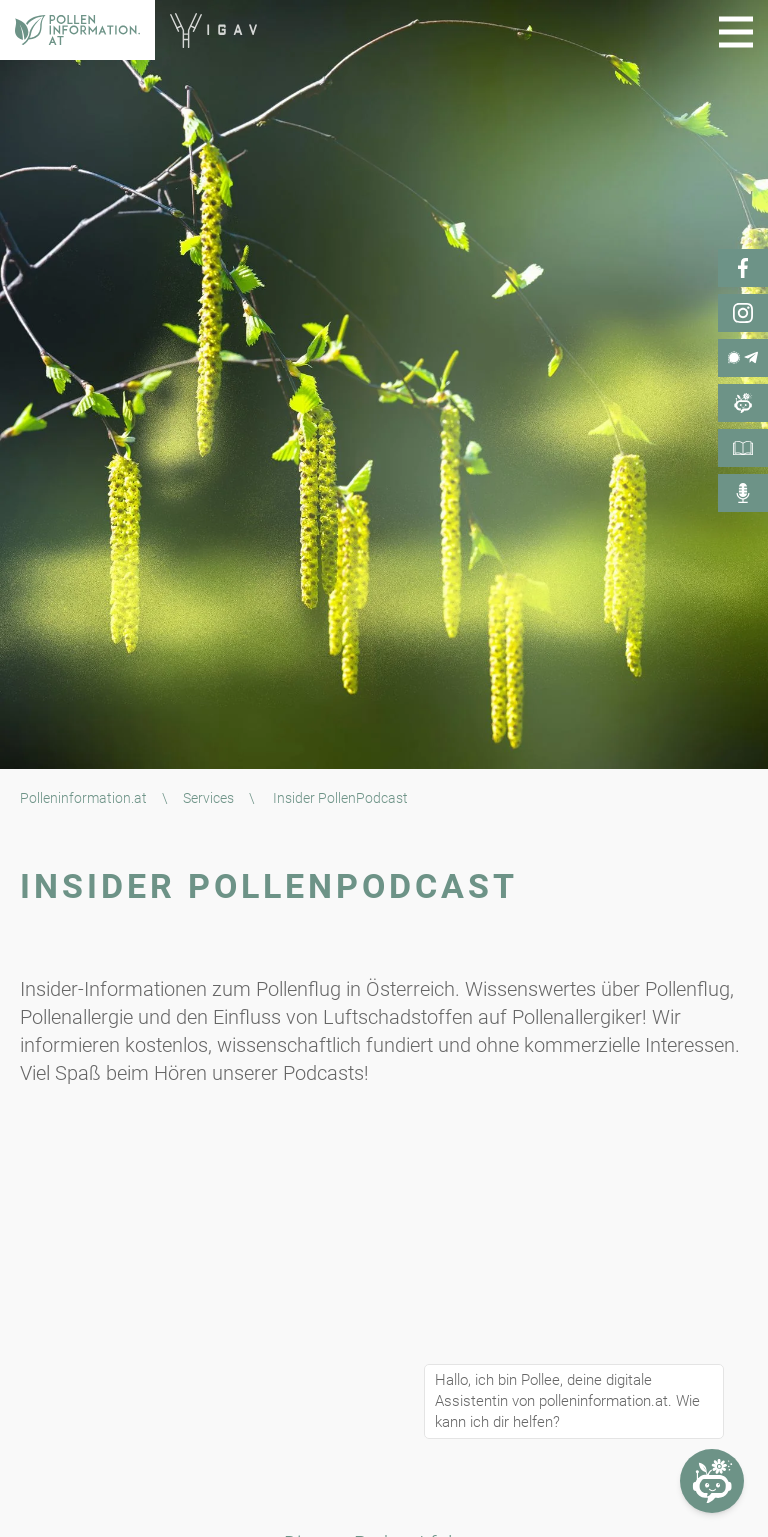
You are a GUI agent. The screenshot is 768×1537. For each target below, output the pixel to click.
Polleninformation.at (83, 798)
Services (208, 798)
